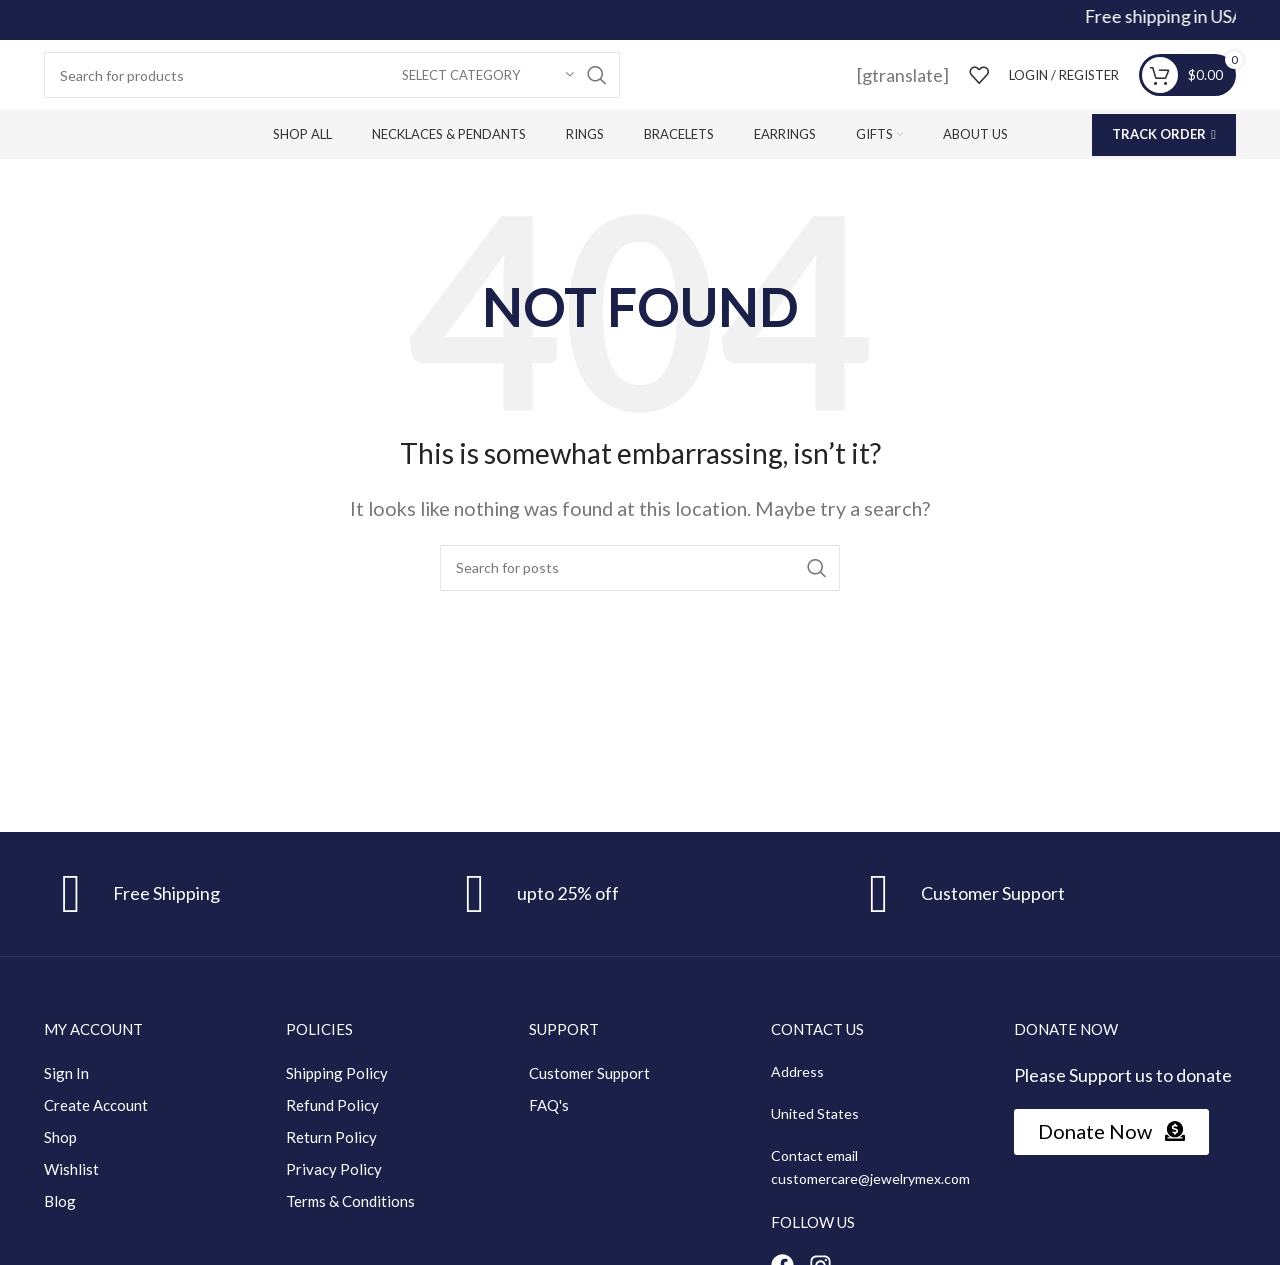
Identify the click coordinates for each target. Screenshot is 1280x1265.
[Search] (332, 75)
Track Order (1164, 134)
